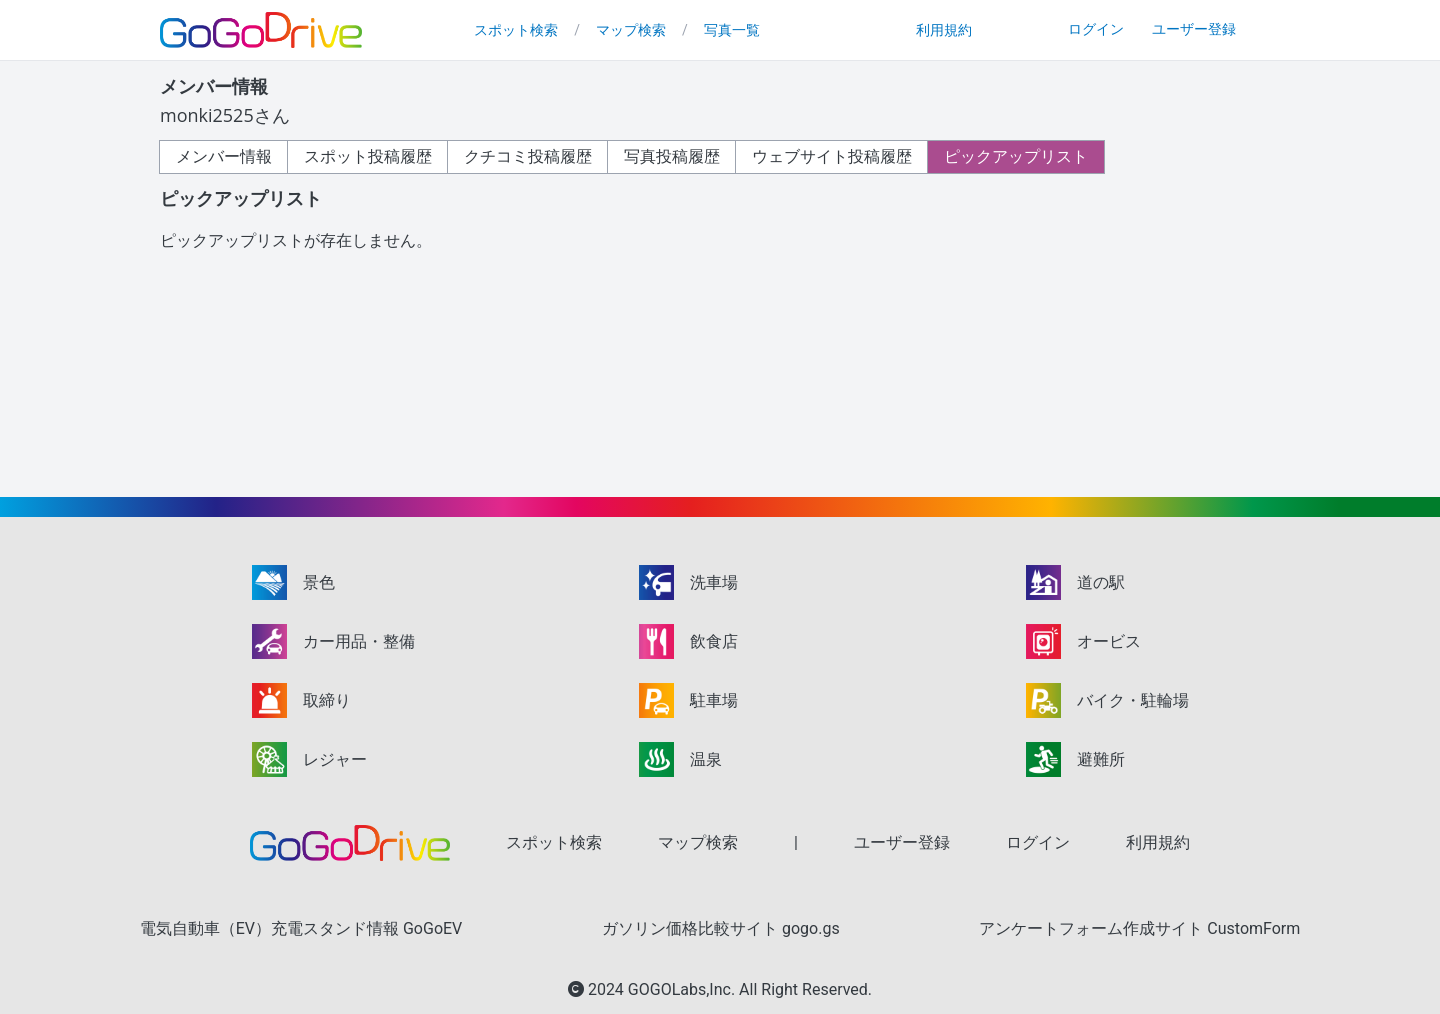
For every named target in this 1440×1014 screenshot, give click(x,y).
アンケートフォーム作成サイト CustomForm (1139, 928)
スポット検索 (516, 30)
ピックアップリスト (1016, 156)
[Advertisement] (1093, 325)
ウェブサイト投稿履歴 (832, 156)
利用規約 (944, 30)
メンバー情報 (224, 156)
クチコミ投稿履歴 (528, 156)
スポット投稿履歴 (368, 156)
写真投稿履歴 (672, 156)
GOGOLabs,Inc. (683, 989)
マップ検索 (631, 30)
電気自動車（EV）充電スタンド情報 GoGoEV (301, 928)
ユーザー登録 (1194, 29)
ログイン (1096, 29)
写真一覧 (732, 30)
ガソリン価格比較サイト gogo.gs (721, 928)
